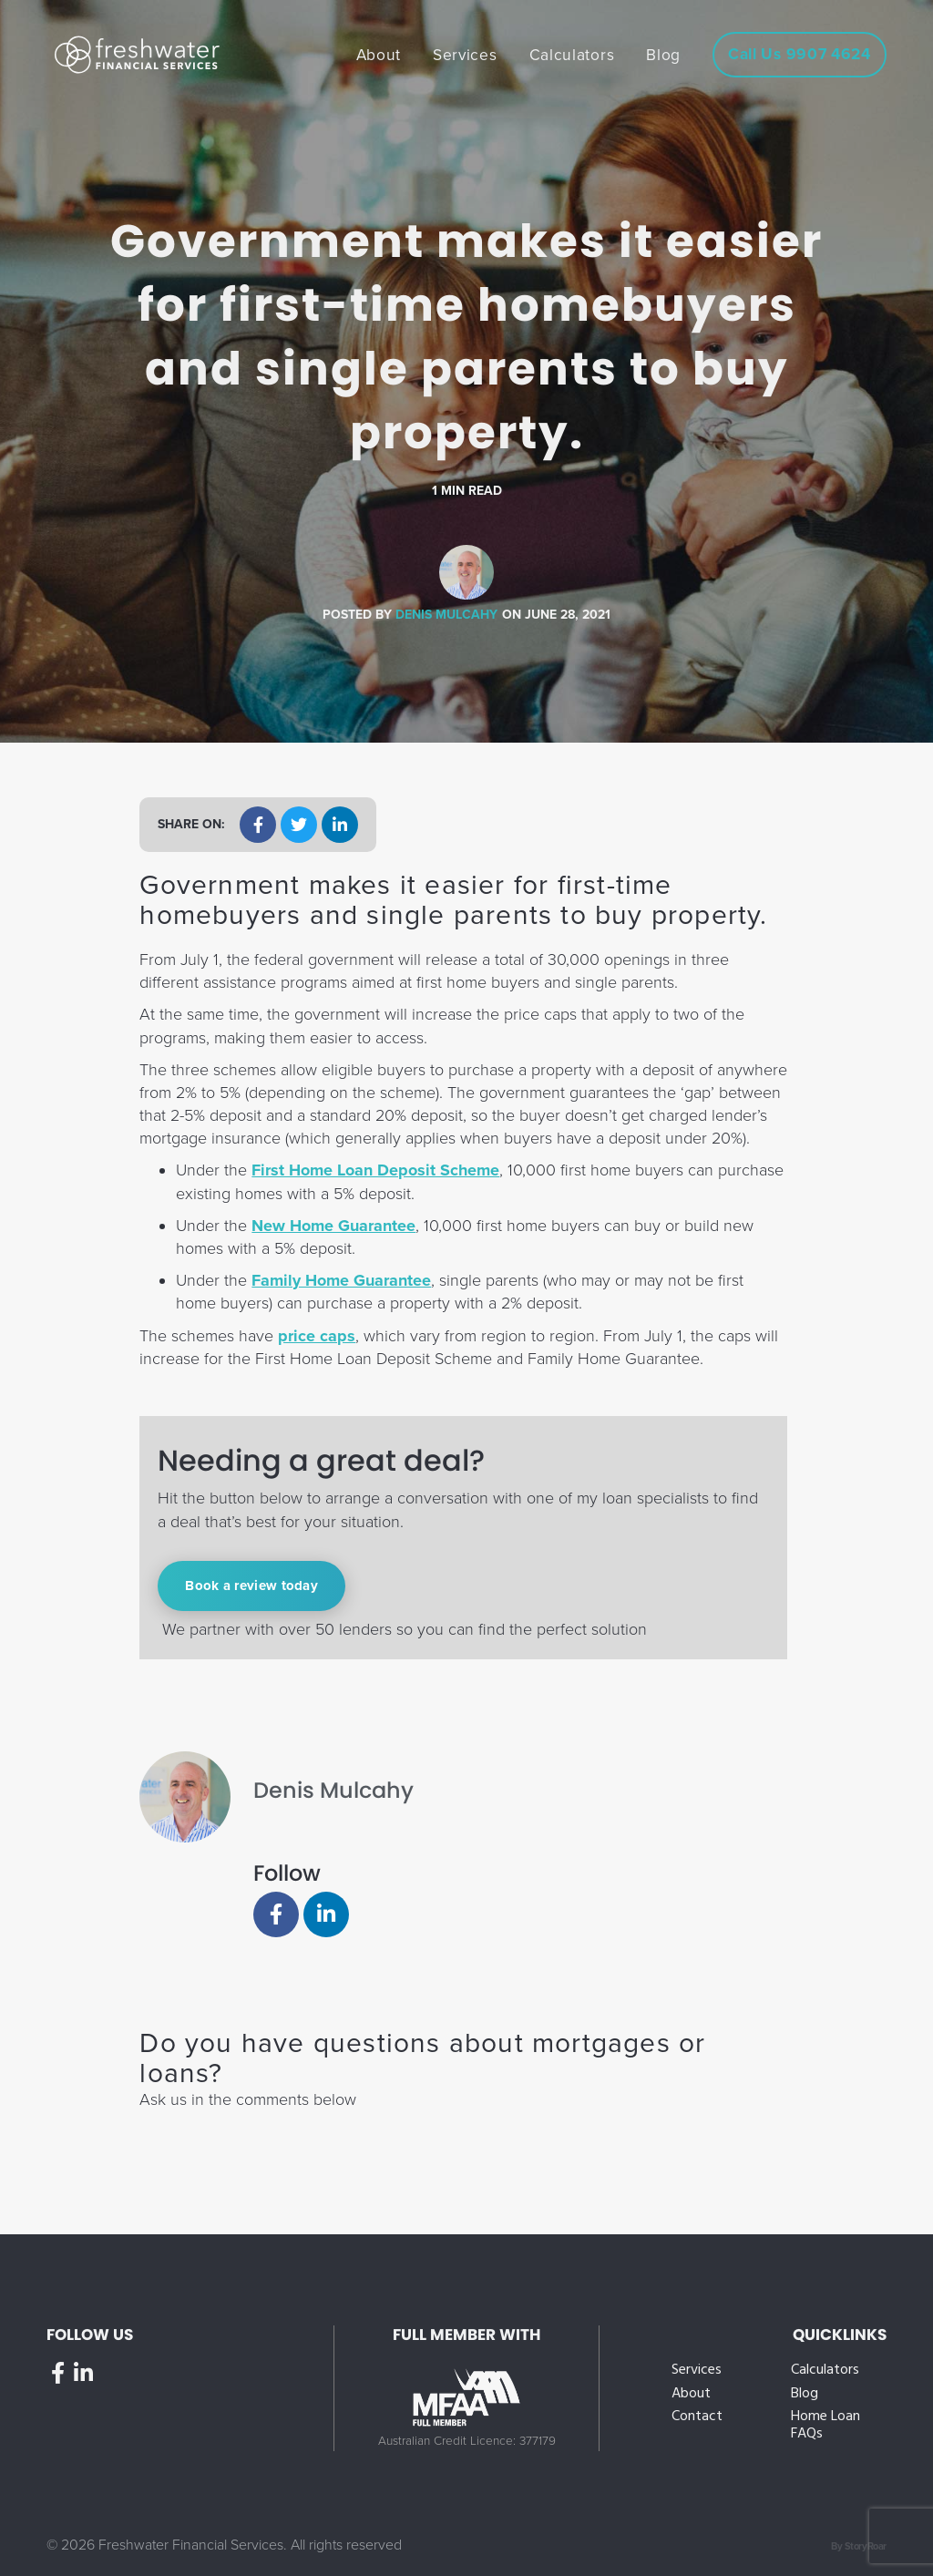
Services (697, 2370)
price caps (316, 1336)
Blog (804, 2394)
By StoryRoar (859, 2546)
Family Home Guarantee (341, 1280)
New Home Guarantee (333, 1226)
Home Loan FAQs (825, 2425)
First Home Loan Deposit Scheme (375, 1170)
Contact (697, 2417)
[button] (258, 824)
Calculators (825, 2370)
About (691, 2394)
